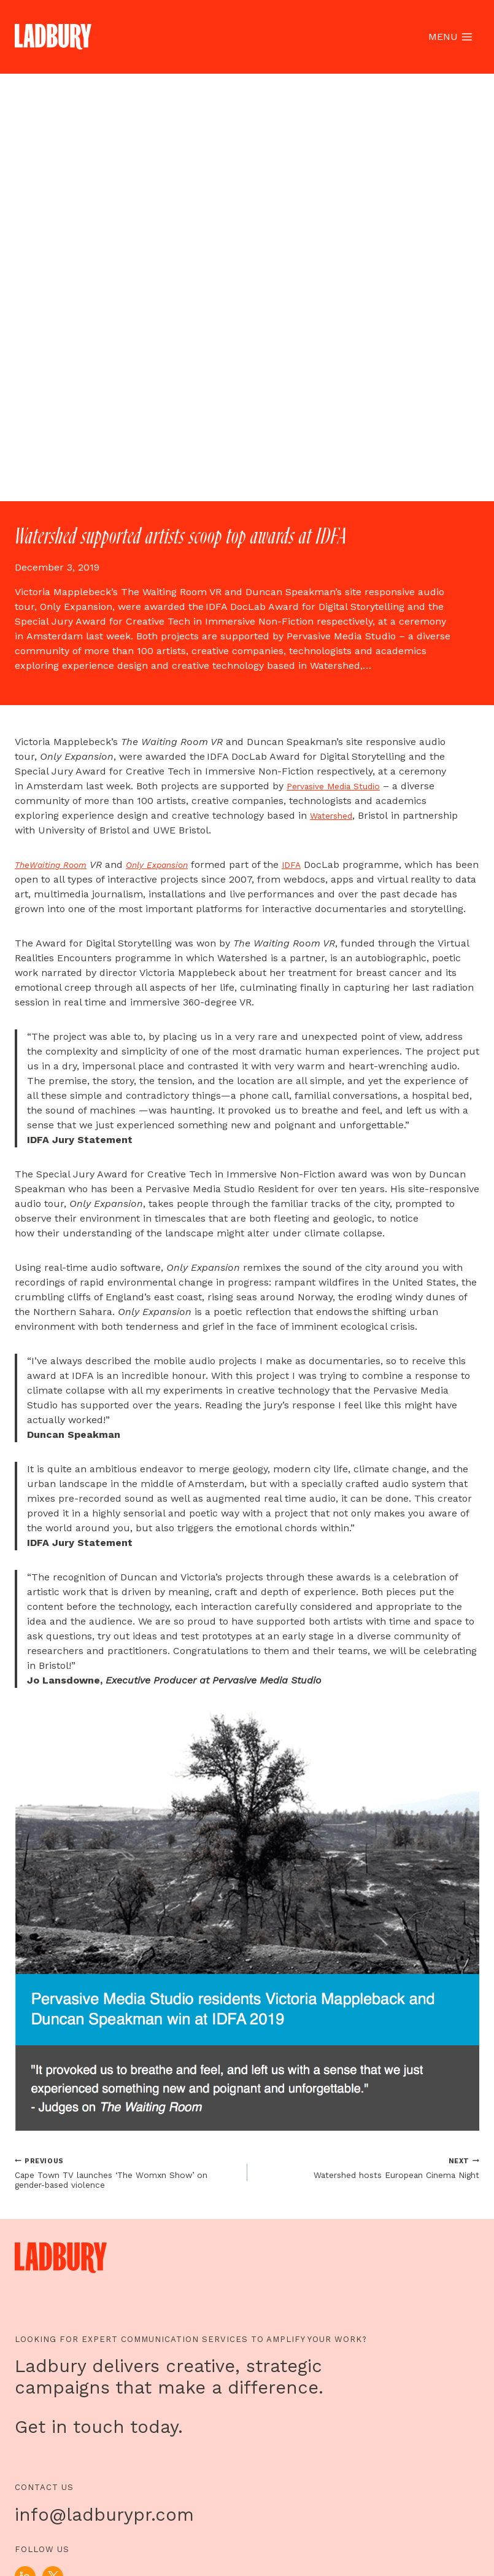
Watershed (335, 2169)
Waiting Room (64, 2218)
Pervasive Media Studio (341, 2139)
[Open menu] (450, 37)
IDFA (316, 2218)
